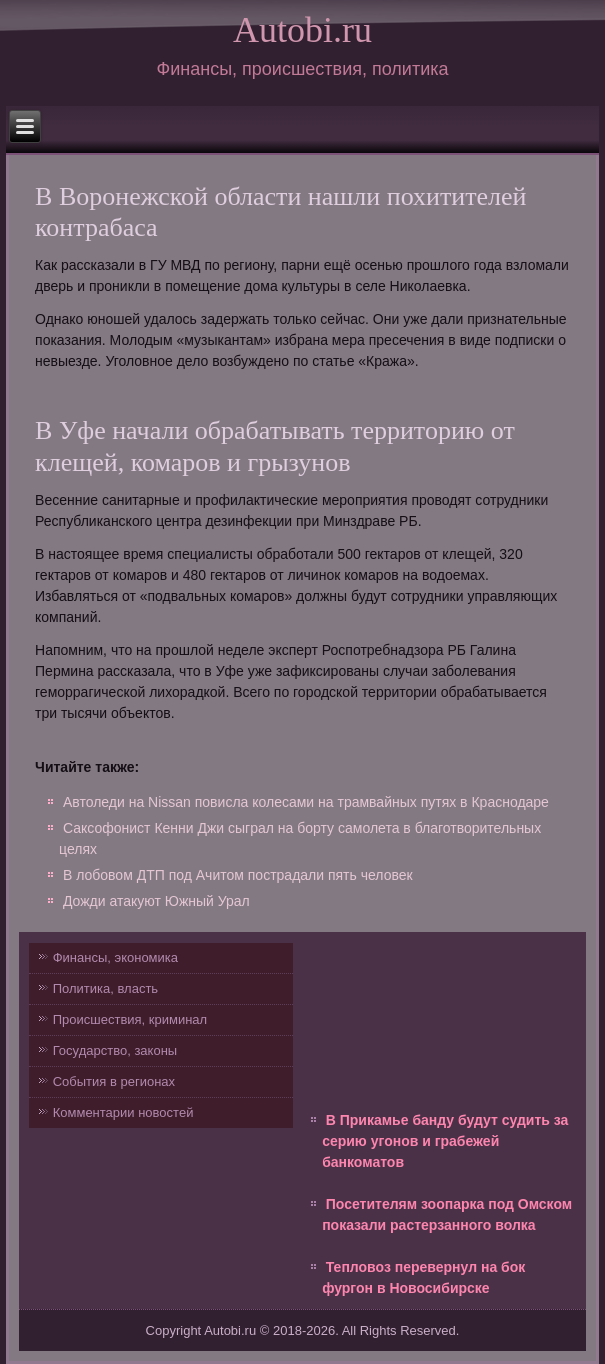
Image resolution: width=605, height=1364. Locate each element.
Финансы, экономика (115, 957)
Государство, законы (115, 1050)
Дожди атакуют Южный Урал (156, 901)
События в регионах (114, 1081)
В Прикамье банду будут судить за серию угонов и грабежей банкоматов (445, 1141)
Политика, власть (105, 988)
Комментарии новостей (123, 1112)
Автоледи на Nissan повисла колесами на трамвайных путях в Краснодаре (306, 802)
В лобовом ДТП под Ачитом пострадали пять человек (238, 875)
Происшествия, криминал (130, 1019)
